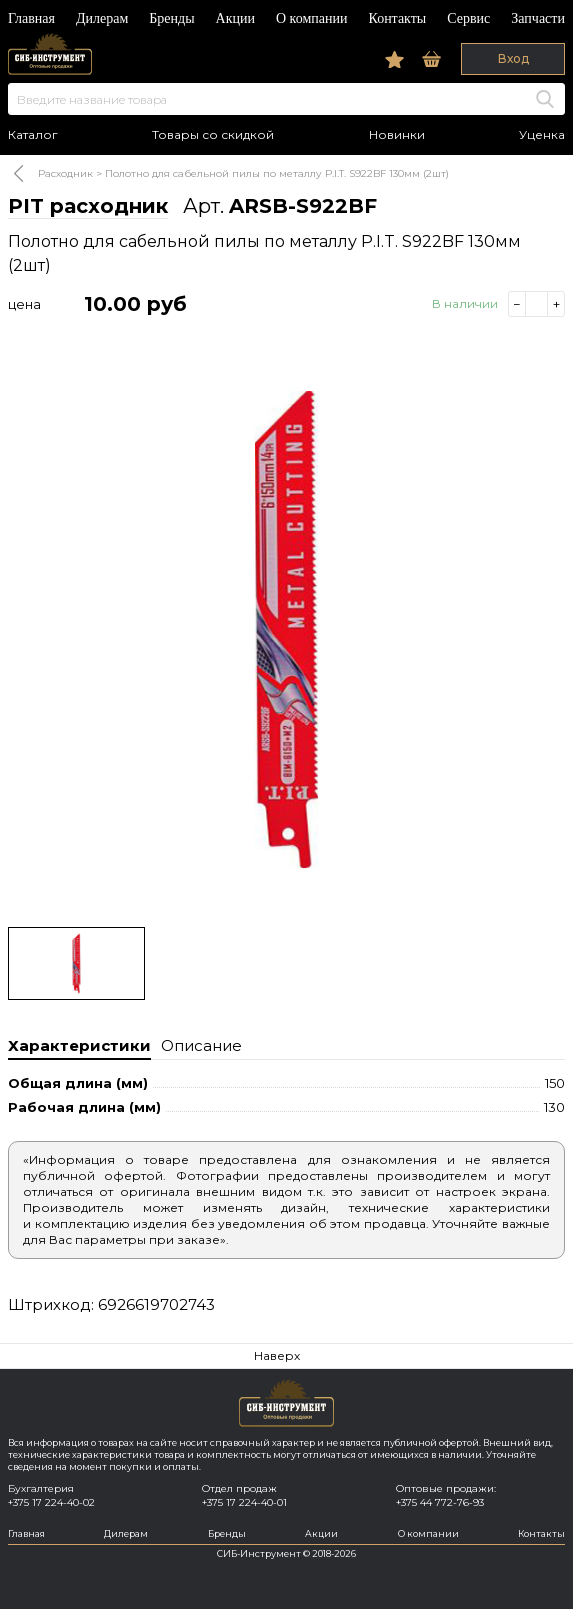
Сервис (468, 18)
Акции (235, 18)
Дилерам (102, 18)
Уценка (542, 135)
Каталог (33, 135)
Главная (31, 18)
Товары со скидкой (213, 135)
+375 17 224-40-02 (51, 1502)
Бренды (171, 18)
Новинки (397, 135)
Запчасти (538, 18)
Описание (201, 1045)
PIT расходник (88, 206)
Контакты (397, 18)
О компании (311, 18)
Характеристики (79, 1045)
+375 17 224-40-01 (244, 1502)
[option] (286, 629)
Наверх (277, 1355)
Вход (513, 58)
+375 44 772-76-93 (440, 1502)
